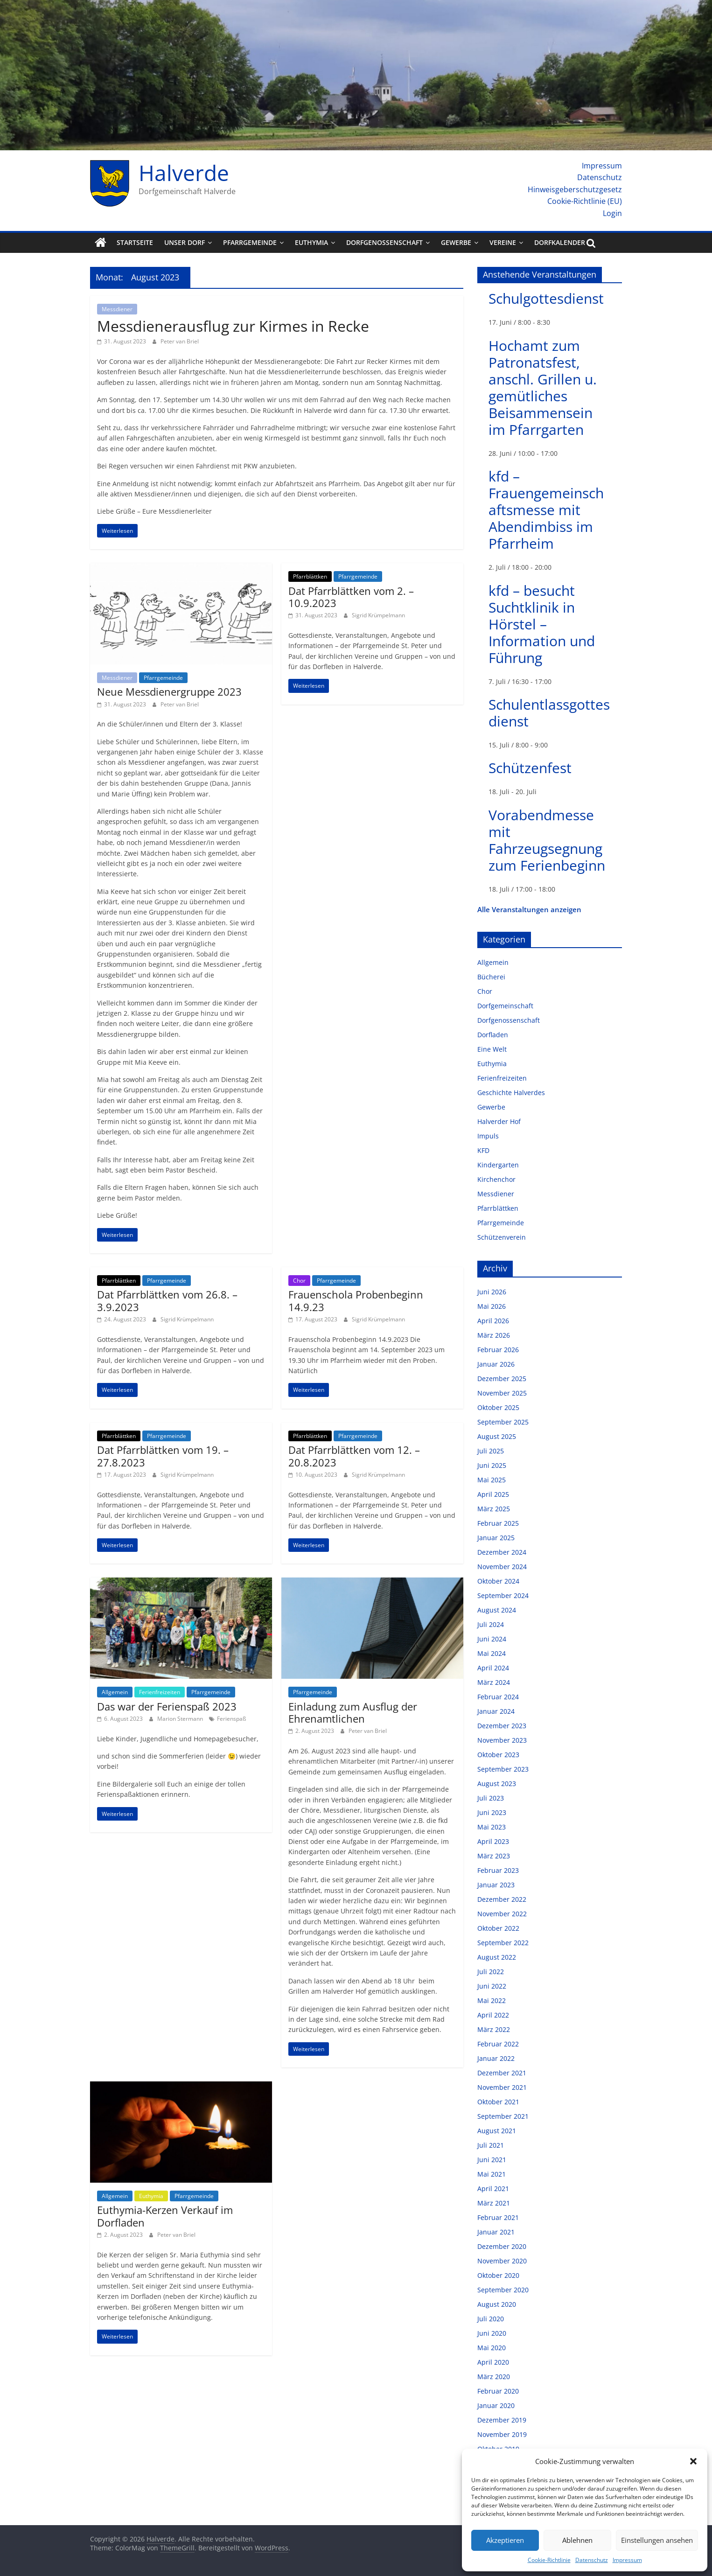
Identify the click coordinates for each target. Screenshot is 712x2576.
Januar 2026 (496, 1364)
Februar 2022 (498, 2043)
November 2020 (502, 2260)
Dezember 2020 (501, 2246)
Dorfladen (492, 1034)
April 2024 (493, 1667)
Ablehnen (577, 2540)
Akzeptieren (505, 2540)
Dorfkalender (559, 242)
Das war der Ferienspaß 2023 (167, 1706)
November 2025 (502, 1393)
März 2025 (493, 1508)
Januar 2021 (496, 2231)
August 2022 (496, 1957)
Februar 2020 (498, 2391)
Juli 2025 (490, 1450)
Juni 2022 (491, 1986)
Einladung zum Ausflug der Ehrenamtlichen (352, 1712)
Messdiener (117, 309)
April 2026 (493, 1320)
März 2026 (493, 1335)
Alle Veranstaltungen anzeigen (529, 909)
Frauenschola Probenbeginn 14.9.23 (355, 1300)
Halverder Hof (499, 1121)
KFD (483, 1150)
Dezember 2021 (501, 2072)
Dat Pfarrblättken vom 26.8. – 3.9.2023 (167, 1300)
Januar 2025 (496, 1537)
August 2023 (496, 1783)
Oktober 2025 (498, 1407)
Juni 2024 (491, 1638)
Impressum (627, 2560)
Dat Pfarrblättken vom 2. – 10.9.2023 (351, 597)
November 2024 (502, 1566)
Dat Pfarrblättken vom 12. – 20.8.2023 (354, 1456)
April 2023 (493, 1841)
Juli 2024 (490, 1624)
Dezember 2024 (501, 1552)
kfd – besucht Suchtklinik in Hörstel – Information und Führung (542, 624)
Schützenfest (530, 767)
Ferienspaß (231, 1719)
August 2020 (496, 2304)
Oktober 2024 (498, 1581)
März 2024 (493, 1682)
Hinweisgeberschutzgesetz (575, 189)
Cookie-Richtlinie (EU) (584, 201)
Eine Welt (492, 1049)
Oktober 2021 (498, 2101)
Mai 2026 (491, 1306)
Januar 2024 (496, 1711)
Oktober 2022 (498, 1928)
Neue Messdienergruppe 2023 (169, 691)
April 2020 (493, 2362)
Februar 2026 (498, 1349)
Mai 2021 (491, 2174)
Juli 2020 (490, 2318)
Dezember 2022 (501, 1899)
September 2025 (503, 1421)
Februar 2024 (498, 1696)
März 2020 (493, 2376)
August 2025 (496, 1436)
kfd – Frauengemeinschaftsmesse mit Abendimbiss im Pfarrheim (546, 510)
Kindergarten (498, 1164)
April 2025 (493, 1494)
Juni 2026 (491, 1291)
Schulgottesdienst (546, 298)
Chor (299, 1281)
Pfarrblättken (310, 576)
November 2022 (502, 1913)
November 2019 (502, 2434)
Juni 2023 (491, 1812)
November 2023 (502, 1740)
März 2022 (493, 2029)
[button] (693, 2461)
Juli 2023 (490, 1798)
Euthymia (311, 242)
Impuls (488, 1135)
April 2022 (493, 2015)
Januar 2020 (496, 2405)
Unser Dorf (184, 242)
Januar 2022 (496, 2058)
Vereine (502, 242)
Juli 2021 (490, 2145)
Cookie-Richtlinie (549, 2560)
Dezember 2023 (501, 1725)
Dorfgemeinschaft (505, 1005)
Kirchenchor (496, 1179)
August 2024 (496, 1610)
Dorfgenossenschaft (384, 242)
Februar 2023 (498, 1870)
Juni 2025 (491, 1465)
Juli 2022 (490, 1971)
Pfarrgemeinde (250, 242)
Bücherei (491, 976)
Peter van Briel (180, 341)
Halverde (184, 172)
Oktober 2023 (498, 1754)
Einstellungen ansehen (657, 2540)
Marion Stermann (180, 1719)
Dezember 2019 (501, 2419)
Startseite (135, 242)
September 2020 (503, 2289)
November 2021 (502, 2087)
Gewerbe (456, 242)
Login (612, 213)
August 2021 (496, 2130)
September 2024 (503, 1595)
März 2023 (493, 1855)
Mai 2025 (491, 1479)
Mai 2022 (491, 2000)
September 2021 (503, 2116)
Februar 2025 (498, 1523)
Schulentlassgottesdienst (549, 713)
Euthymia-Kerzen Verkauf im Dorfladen (165, 2216)
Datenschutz (591, 2560)
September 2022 (503, 1942)
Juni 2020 (491, 2333)
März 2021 (493, 2203)
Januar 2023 (496, 1884)
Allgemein (115, 1692)
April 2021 (493, 2188)
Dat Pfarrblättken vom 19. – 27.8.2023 (163, 1456)
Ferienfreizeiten (159, 1692)
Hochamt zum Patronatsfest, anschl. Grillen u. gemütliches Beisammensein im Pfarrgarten (543, 387)
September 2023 (503, 1769)
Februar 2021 (498, 2217)
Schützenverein (501, 1237)
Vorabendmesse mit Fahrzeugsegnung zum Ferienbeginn (547, 840)
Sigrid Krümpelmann (378, 615)
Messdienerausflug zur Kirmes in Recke (233, 326)
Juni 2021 (491, 2159)
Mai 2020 (491, 2347)
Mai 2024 (491, 1653)
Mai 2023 (491, 1826)
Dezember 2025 (501, 1378)
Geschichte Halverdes (511, 1092)
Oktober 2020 (498, 2275)
